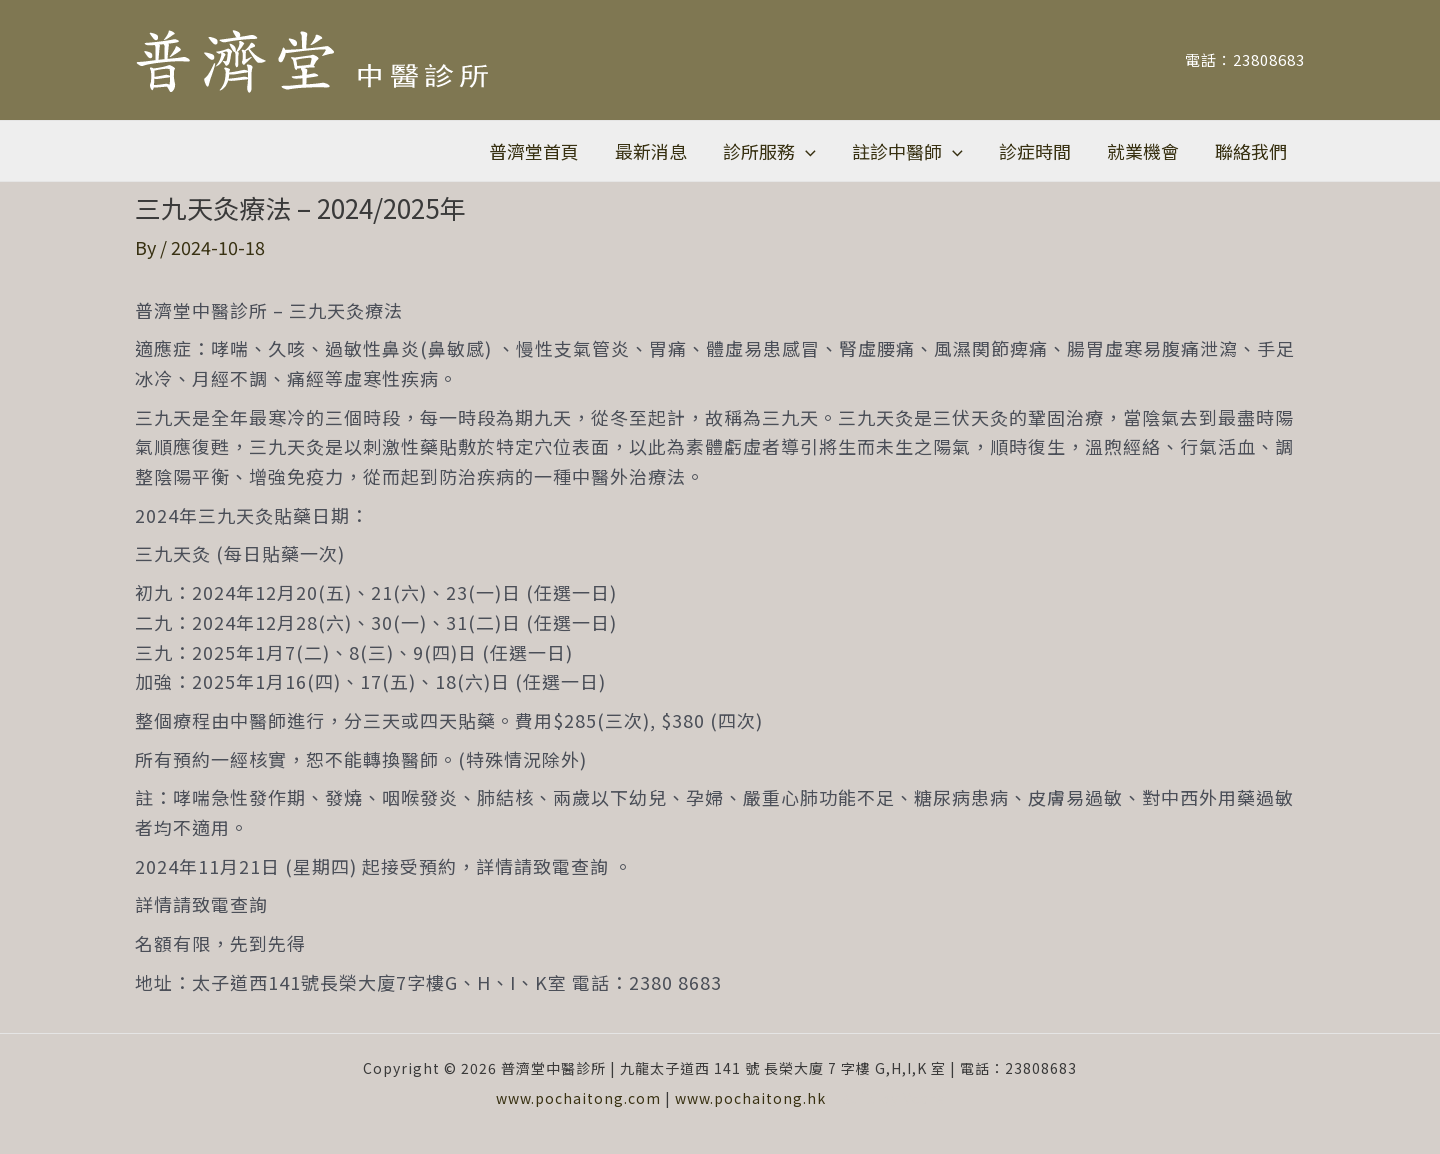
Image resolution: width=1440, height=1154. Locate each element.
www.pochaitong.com (578, 1098)
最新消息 (651, 151)
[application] (805, 151)
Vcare (924, 1098)
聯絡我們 (1251, 151)
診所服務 (769, 151)
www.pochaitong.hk (750, 1098)
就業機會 (1143, 151)
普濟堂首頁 (534, 151)
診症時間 (1035, 151)
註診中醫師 (907, 151)
